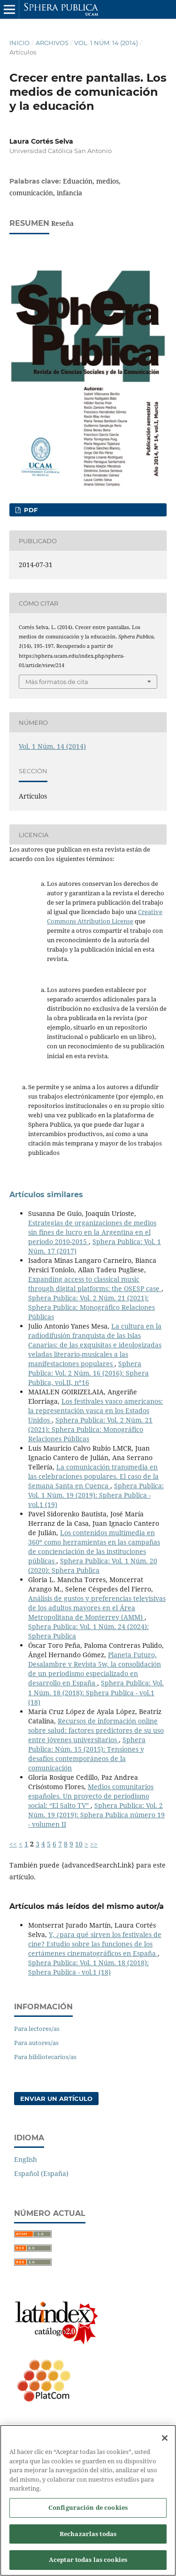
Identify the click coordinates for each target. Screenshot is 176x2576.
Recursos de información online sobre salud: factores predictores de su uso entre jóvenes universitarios (96, 1730)
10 (79, 1843)
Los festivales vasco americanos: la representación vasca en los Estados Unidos (95, 1410)
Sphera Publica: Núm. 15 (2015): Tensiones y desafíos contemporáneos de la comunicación (86, 1753)
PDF (30, 510)
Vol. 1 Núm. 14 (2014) (106, 42)
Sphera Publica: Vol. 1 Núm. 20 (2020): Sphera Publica (92, 1565)
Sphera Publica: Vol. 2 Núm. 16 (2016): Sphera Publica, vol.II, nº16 (88, 1373)
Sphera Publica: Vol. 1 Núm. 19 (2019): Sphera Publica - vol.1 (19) (96, 1495)
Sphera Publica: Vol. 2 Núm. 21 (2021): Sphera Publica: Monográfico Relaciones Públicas (91, 1307)
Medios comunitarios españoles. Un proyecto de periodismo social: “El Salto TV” (90, 1796)
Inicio (19, 42)
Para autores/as (36, 2042)
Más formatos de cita (56, 681)
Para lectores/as (37, 2028)
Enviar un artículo (56, 2098)
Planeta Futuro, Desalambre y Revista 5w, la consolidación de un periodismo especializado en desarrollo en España (94, 1668)
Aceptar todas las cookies (88, 2565)
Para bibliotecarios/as (45, 2057)
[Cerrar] (164, 2443)
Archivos (52, 42)
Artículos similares (46, 1194)
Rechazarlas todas (88, 2538)
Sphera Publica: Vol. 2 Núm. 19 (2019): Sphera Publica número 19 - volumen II (96, 1815)
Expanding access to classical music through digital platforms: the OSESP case (94, 1284)
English (25, 2159)
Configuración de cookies (88, 2512)
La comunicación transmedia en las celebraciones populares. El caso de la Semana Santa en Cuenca (93, 1476)
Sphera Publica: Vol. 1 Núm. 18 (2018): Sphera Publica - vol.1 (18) (96, 1692)
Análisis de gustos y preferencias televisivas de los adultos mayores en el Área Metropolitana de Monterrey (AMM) (97, 1608)
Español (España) (41, 2173)
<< (13, 1843)
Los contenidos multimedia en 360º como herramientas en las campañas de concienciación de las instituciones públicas (94, 1546)
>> (94, 1843)
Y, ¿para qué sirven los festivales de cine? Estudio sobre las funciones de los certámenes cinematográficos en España (94, 1944)
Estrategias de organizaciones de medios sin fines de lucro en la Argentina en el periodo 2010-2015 (92, 1232)
